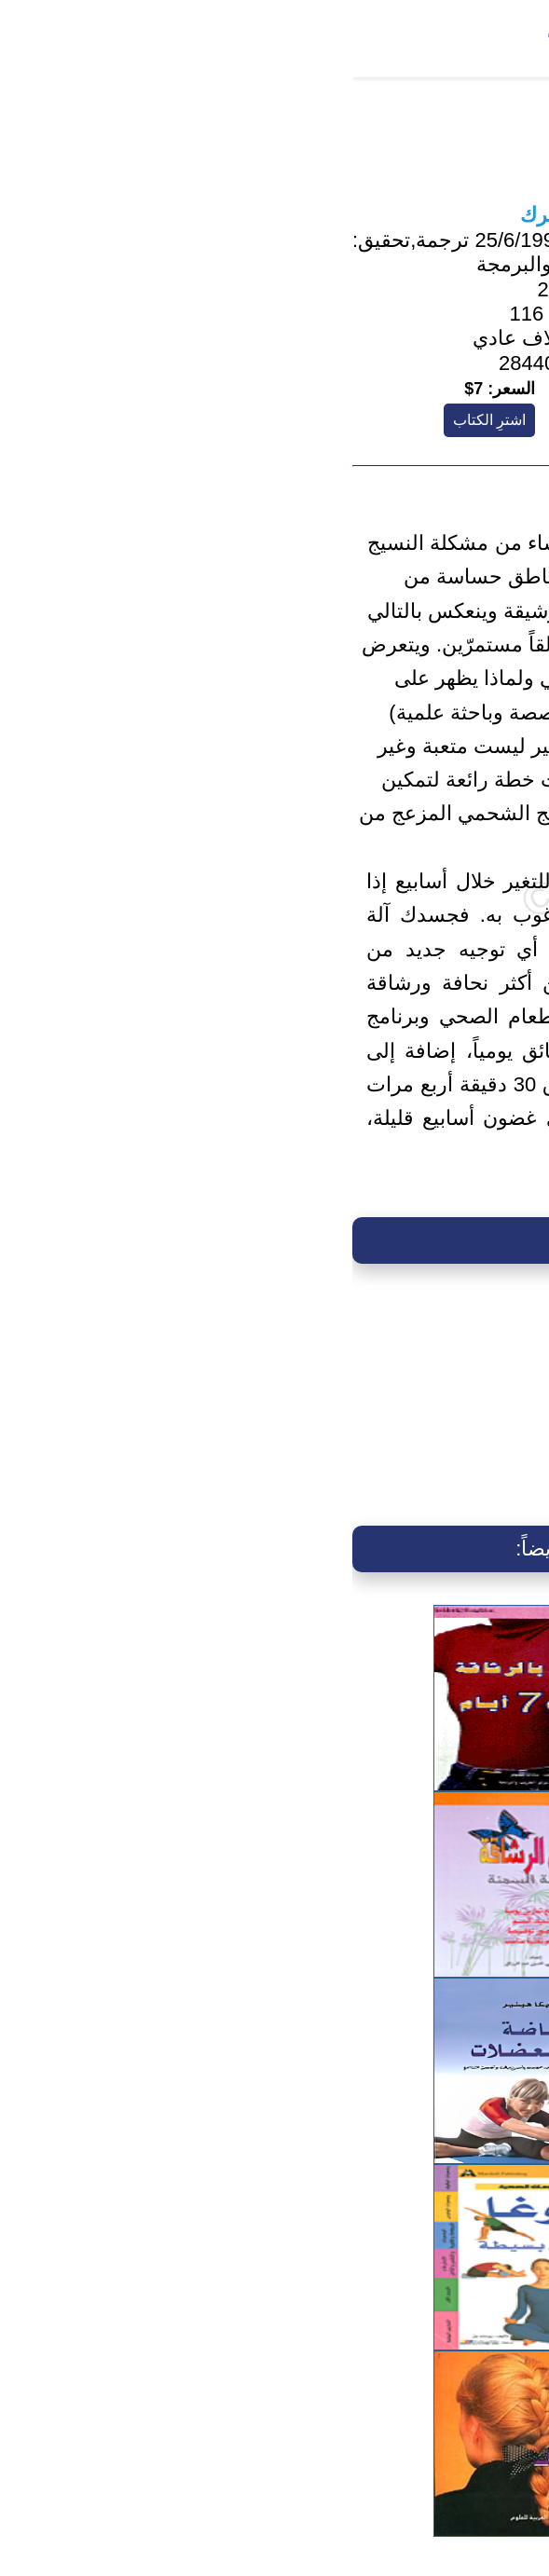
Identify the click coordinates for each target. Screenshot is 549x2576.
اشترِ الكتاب (137, 420)
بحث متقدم (250, 34)
